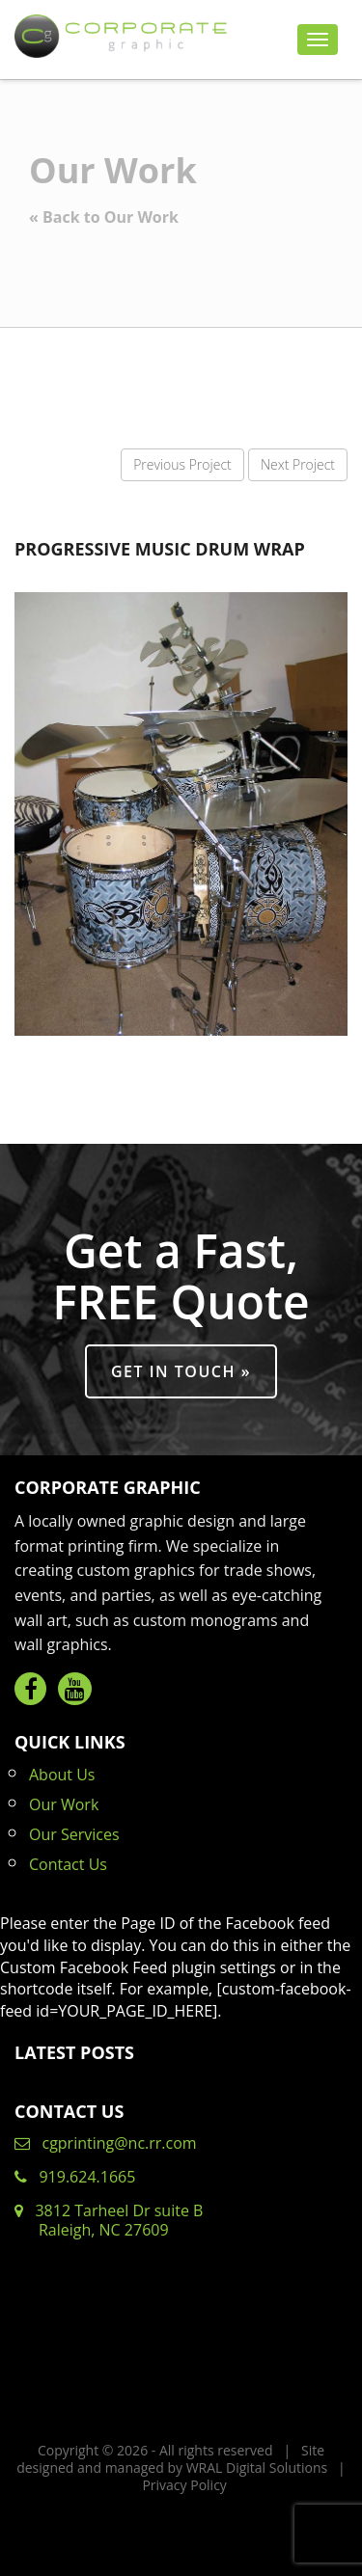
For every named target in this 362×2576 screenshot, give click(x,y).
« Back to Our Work (104, 217)
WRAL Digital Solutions (257, 2467)
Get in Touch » (181, 1371)
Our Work (63, 1804)
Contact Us (68, 1864)
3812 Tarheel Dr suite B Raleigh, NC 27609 (108, 2220)
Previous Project (182, 464)
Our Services (74, 1834)
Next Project (298, 464)
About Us (62, 1774)
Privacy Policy (184, 2485)
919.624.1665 (74, 2176)
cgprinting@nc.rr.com (105, 2143)
